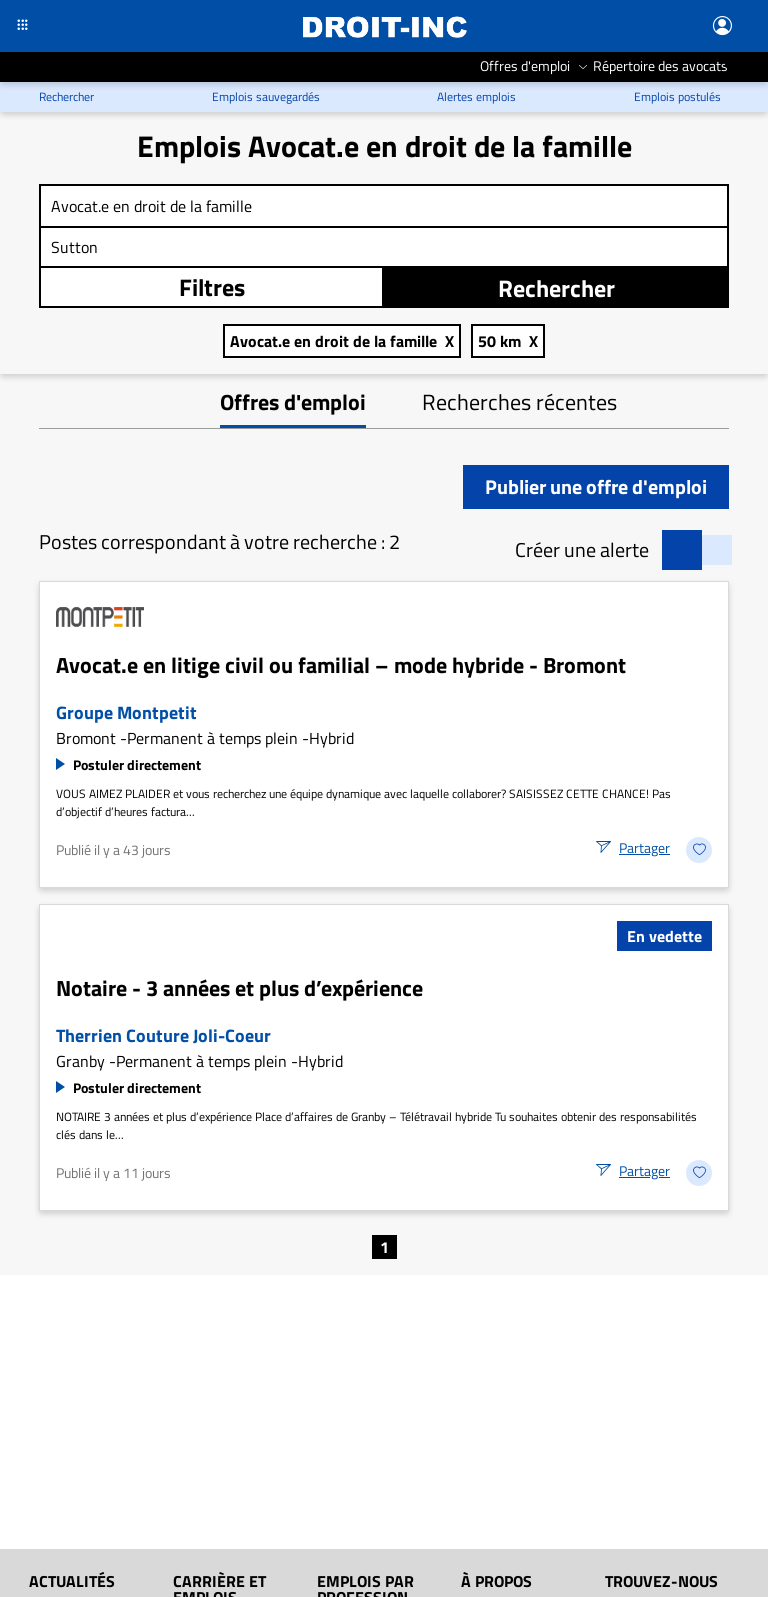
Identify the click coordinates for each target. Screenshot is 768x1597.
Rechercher (556, 288)
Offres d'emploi (293, 402)
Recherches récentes (519, 402)
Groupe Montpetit (126, 712)
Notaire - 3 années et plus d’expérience (239, 988)
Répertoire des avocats (660, 65)
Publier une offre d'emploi (596, 486)
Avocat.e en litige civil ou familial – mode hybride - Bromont (341, 665)
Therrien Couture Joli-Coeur (163, 1035)
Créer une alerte (582, 550)
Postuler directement (137, 764)
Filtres (212, 287)
